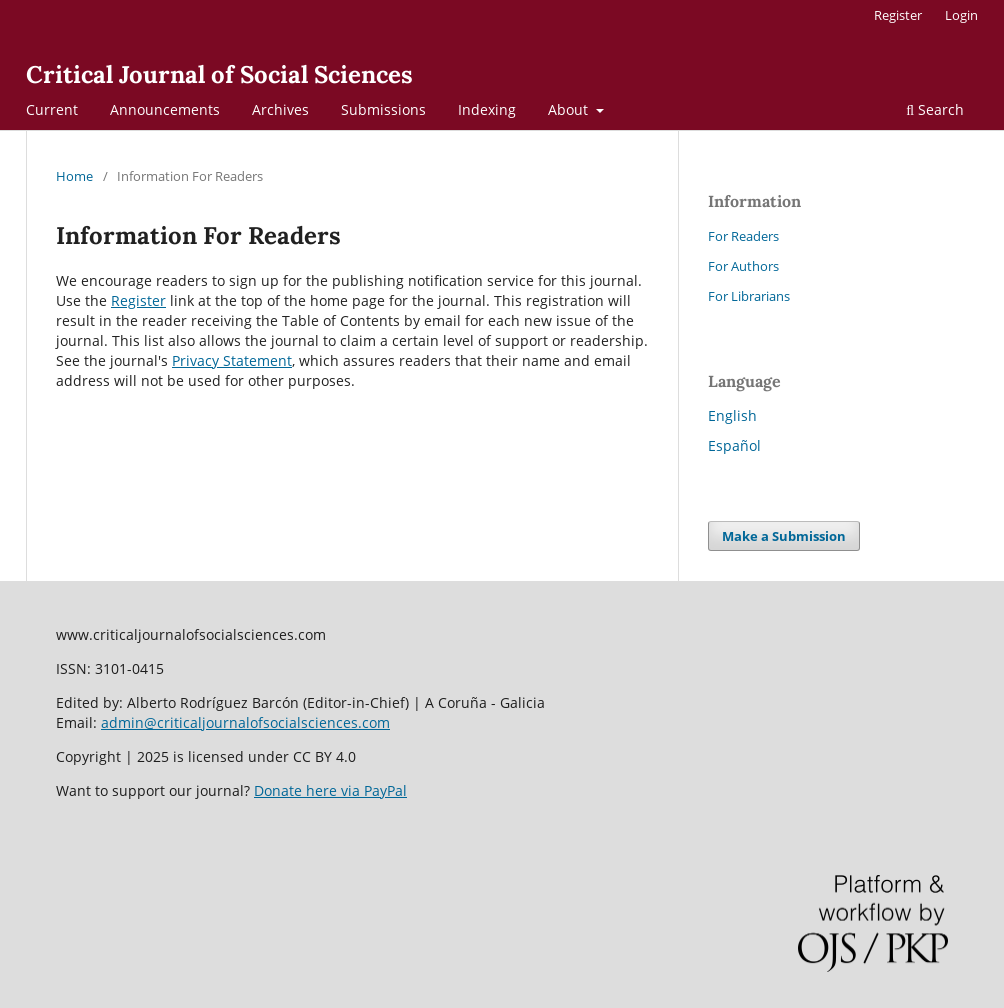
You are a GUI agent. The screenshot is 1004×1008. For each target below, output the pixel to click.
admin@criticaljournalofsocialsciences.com (245, 722)
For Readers (743, 236)
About (570, 109)
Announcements (165, 109)
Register (898, 15)
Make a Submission (784, 536)
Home (74, 176)
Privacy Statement (232, 360)
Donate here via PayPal (330, 790)
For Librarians (749, 296)
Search (935, 109)
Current (52, 109)
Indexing (487, 109)
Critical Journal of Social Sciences (219, 74)
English (732, 415)
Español (734, 445)
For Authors (743, 266)
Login (961, 15)
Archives (280, 109)
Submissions (383, 109)
